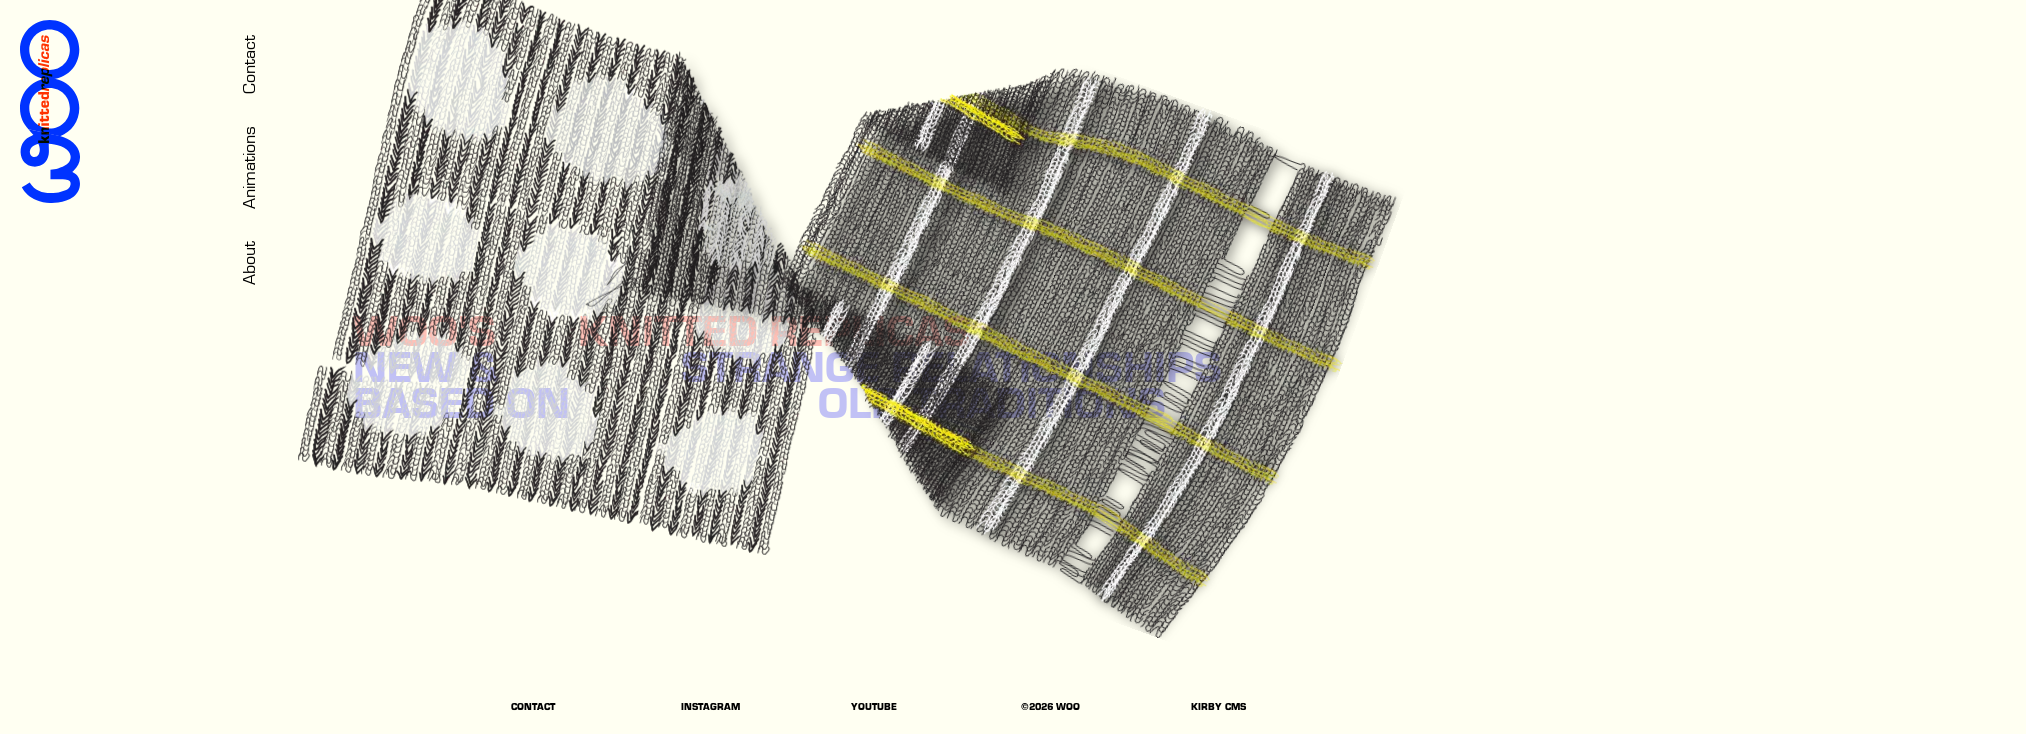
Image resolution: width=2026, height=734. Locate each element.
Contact (247, 64)
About (247, 263)
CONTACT (533, 708)
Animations (247, 167)
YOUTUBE (874, 708)
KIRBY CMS (1218, 708)
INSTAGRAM (710, 708)
